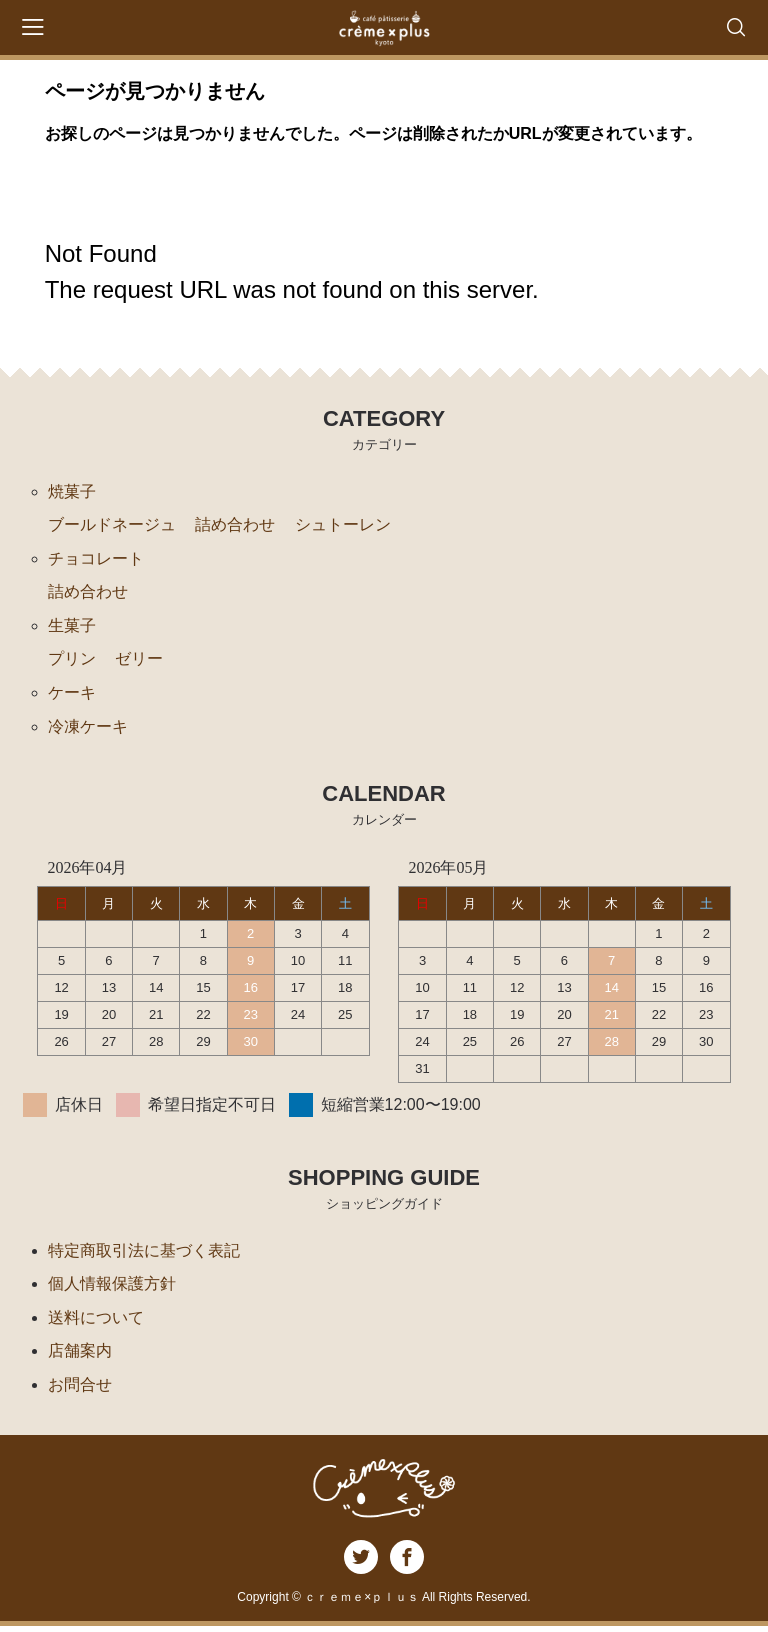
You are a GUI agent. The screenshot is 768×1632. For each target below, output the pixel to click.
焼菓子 (72, 491)
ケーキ (72, 695)
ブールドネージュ (112, 525)
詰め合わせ (235, 525)
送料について (96, 1321)
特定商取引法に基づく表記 (144, 1253)
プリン (72, 661)
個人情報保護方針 (112, 1287)
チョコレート (96, 559)
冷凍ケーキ (88, 729)
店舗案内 (80, 1355)
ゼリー (139, 661)
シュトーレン (343, 525)
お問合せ (80, 1389)
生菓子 (72, 627)
